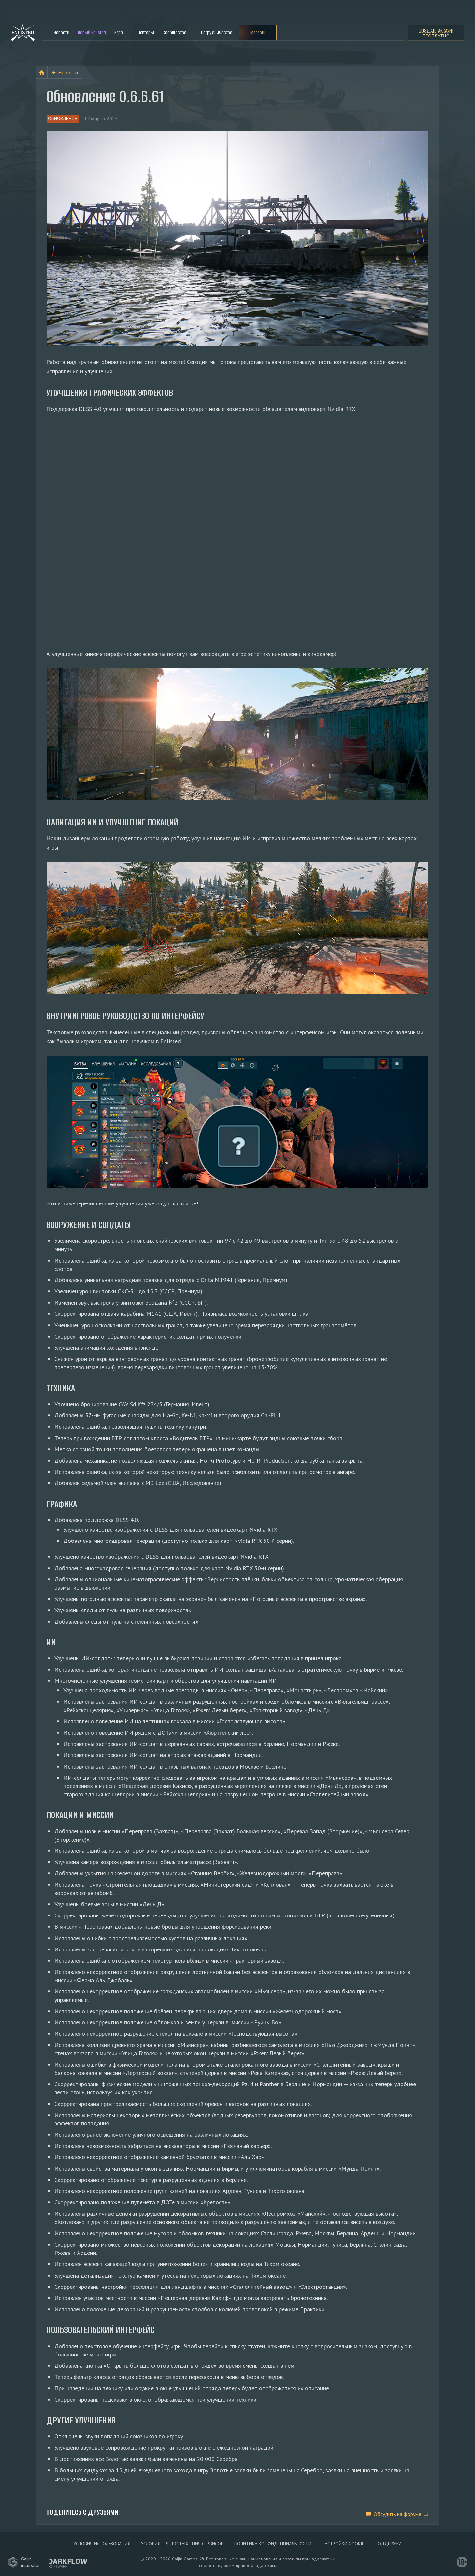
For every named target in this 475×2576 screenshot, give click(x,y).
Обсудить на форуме (397, 2511)
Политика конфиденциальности (272, 2541)
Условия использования (100, 2541)
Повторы (146, 32)
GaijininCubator (24, 2560)
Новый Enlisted (92, 32)
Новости (61, 32)
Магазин (258, 32)
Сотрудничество (216, 32)
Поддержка (389, 2541)
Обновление (65, 118)
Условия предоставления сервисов (181, 2541)
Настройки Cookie (343, 2541)
